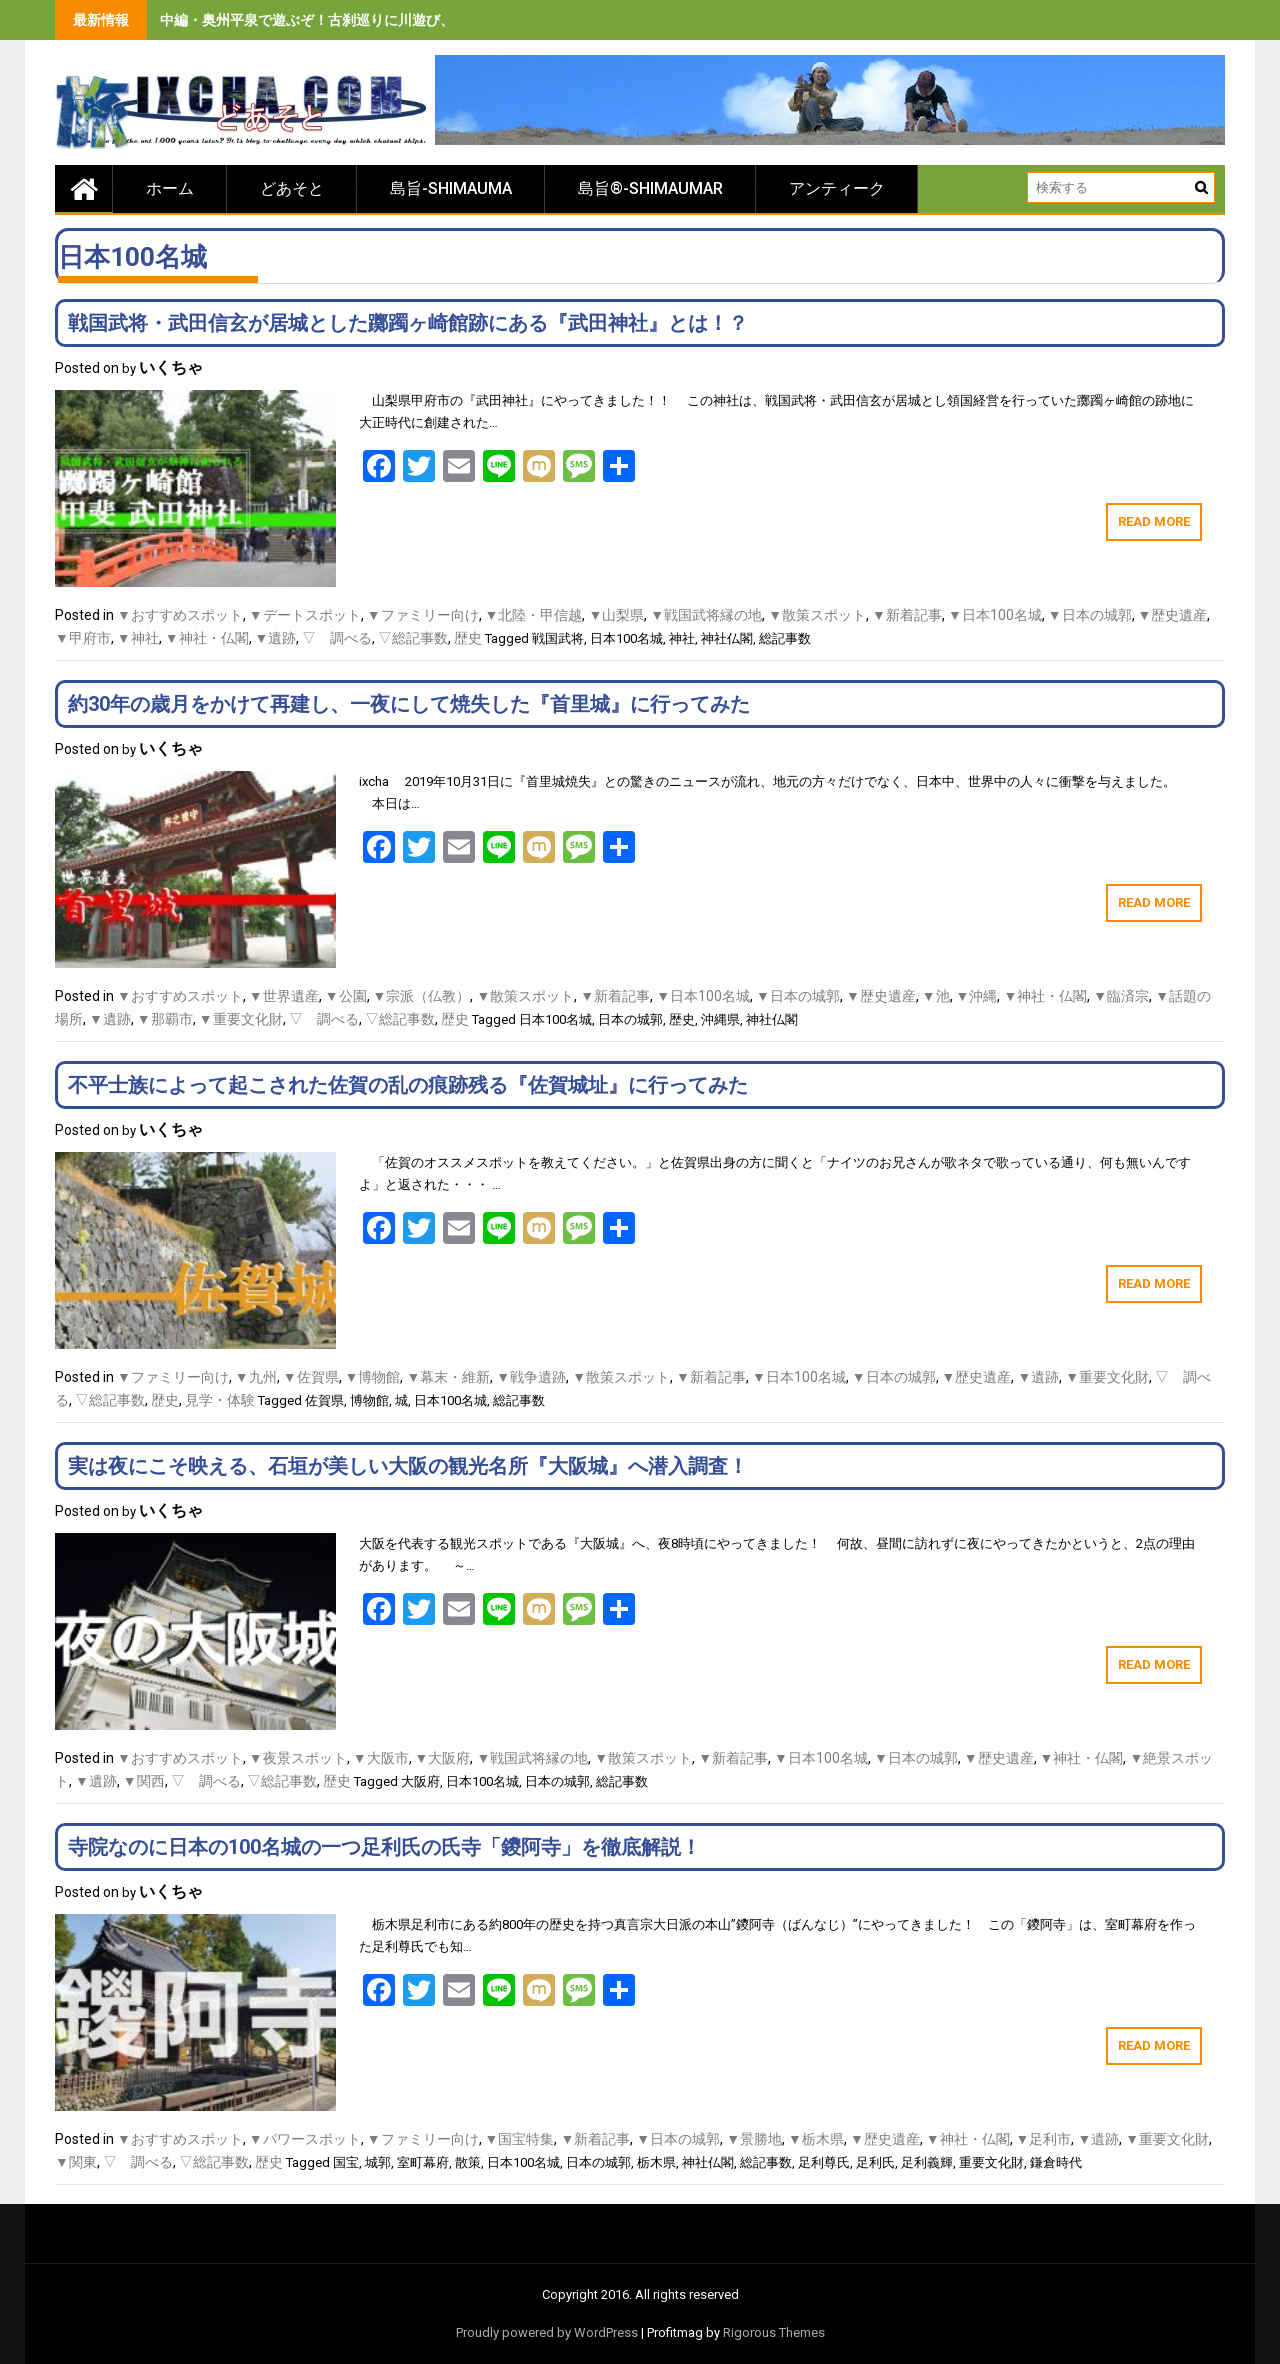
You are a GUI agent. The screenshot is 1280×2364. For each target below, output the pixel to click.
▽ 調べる (337, 638)
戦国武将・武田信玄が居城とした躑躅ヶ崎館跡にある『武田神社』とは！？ (408, 323)
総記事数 (785, 638)
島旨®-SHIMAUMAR (650, 188)
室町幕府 (423, 2162)
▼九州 (256, 1377)
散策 (468, 2162)
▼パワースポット (305, 2139)
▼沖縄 (977, 996)
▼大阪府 (443, 1758)
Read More (1154, 521)
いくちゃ (171, 367)
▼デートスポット (305, 615)
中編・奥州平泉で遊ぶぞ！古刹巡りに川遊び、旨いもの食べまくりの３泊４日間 (412, 20)
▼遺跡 (276, 638)
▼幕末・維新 (448, 1377)
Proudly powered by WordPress (547, 2332)
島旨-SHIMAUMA (451, 188)
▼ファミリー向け (423, 615)
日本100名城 (626, 638)
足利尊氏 (824, 2162)
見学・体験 (220, 1400)
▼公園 (346, 996)
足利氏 (875, 2162)
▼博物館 (373, 1377)
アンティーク (837, 188)
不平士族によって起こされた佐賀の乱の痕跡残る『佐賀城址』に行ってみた (408, 1085)
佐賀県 (324, 1400)
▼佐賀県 (311, 1377)
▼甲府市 (83, 638)
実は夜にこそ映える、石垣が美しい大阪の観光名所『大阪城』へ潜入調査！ (408, 1466)
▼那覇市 (165, 1019)
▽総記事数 (413, 638)
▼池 (936, 996)
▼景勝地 (754, 2139)
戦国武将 (558, 638)
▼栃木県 (816, 2139)
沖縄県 (720, 1019)
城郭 (378, 2162)
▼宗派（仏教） (422, 996)
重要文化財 (991, 2162)
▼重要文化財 (241, 1019)
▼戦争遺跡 (531, 1377)
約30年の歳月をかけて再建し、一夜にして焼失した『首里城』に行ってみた (409, 704)
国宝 (346, 2162)
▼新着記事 (907, 615)
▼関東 (76, 2162)
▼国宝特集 (520, 2139)
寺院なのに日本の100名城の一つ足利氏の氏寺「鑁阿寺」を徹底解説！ (384, 1847)
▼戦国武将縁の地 (706, 615)
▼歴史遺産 (1173, 615)
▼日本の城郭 (1090, 615)
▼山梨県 (616, 615)
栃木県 (656, 2162)
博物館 (369, 1400)
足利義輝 (927, 2162)
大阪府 (420, 1781)
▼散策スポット (817, 615)
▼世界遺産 (284, 996)
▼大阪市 (381, 1758)
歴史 (468, 638)
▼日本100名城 (995, 615)
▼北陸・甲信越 (534, 615)
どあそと (292, 188)
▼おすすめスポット (180, 615)
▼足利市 (1044, 2139)
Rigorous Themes (774, 2332)
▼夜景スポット (298, 1758)
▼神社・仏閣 (207, 638)
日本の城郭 (630, 1019)
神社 (682, 638)
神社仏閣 (727, 638)
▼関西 (144, 1781)
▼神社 (138, 638)
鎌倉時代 (1056, 2162)
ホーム (170, 188)
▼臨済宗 (1121, 996)
